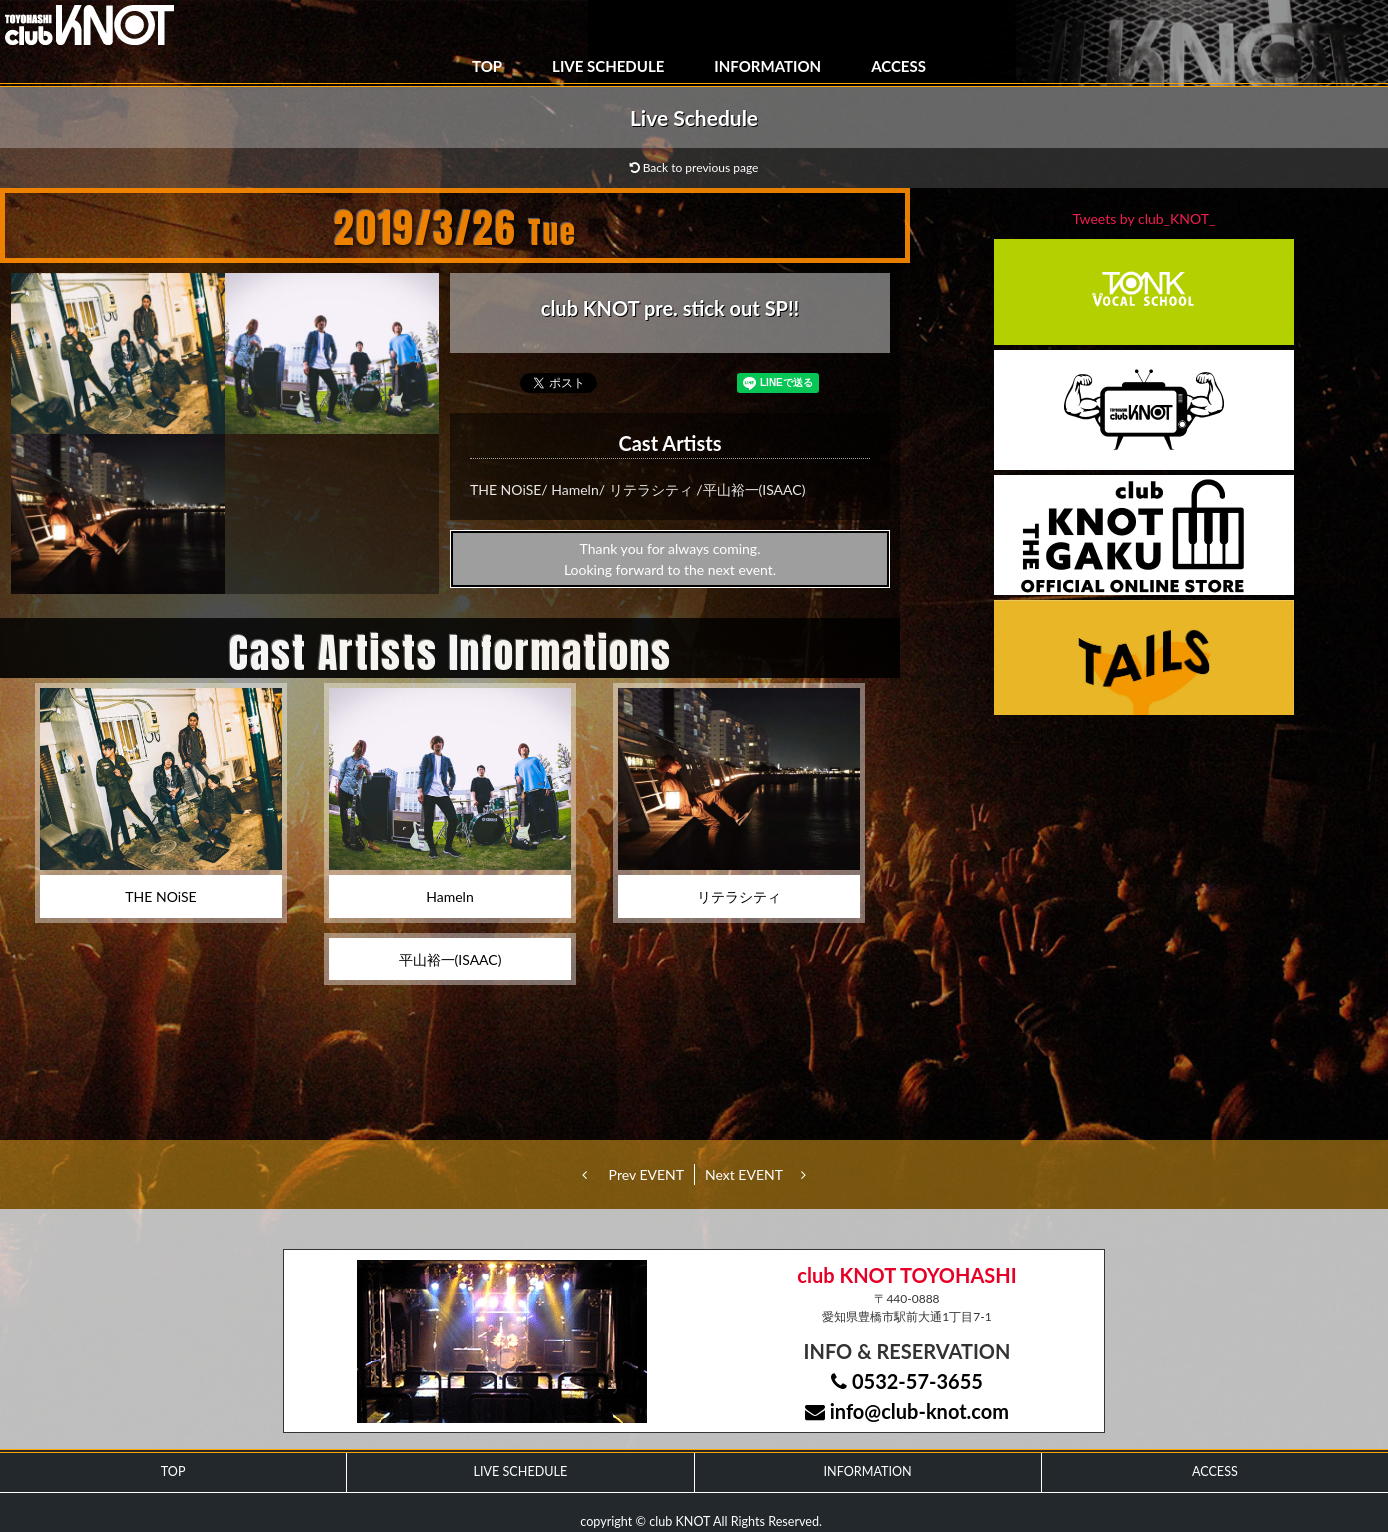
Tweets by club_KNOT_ (1144, 218)
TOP (487, 66)
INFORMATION (767, 66)
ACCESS (898, 66)
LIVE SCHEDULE (608, 66)
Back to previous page (694, 167)
